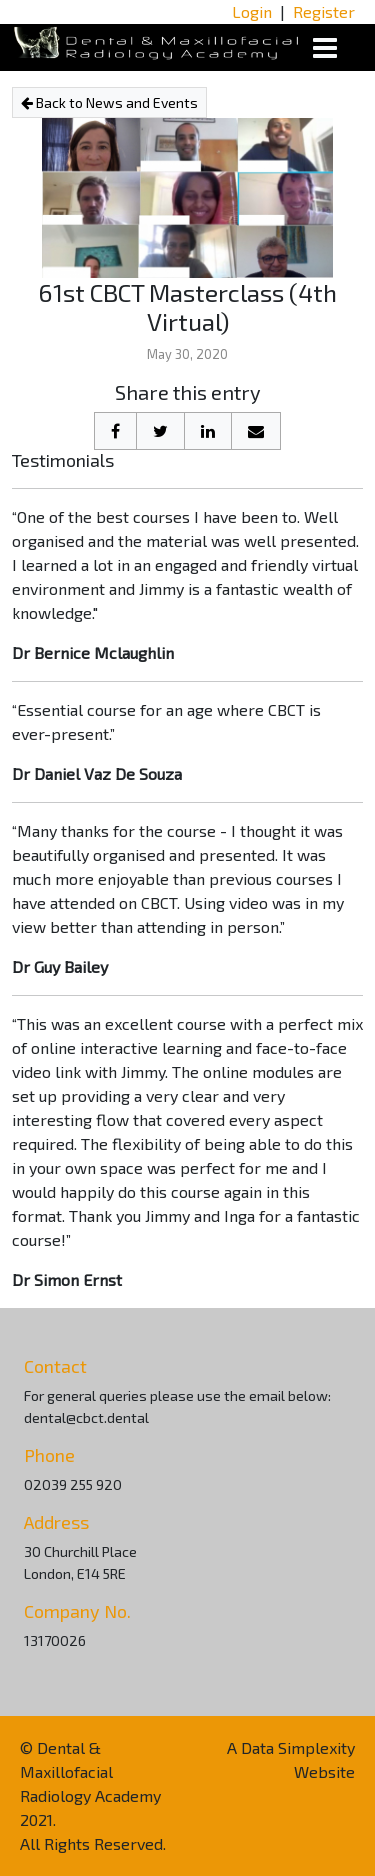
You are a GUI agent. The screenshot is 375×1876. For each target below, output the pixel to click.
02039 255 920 (73, 1484)
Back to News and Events (109, 102)
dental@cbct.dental (86, 1417)
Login (252, 11)
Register (324, 11)
